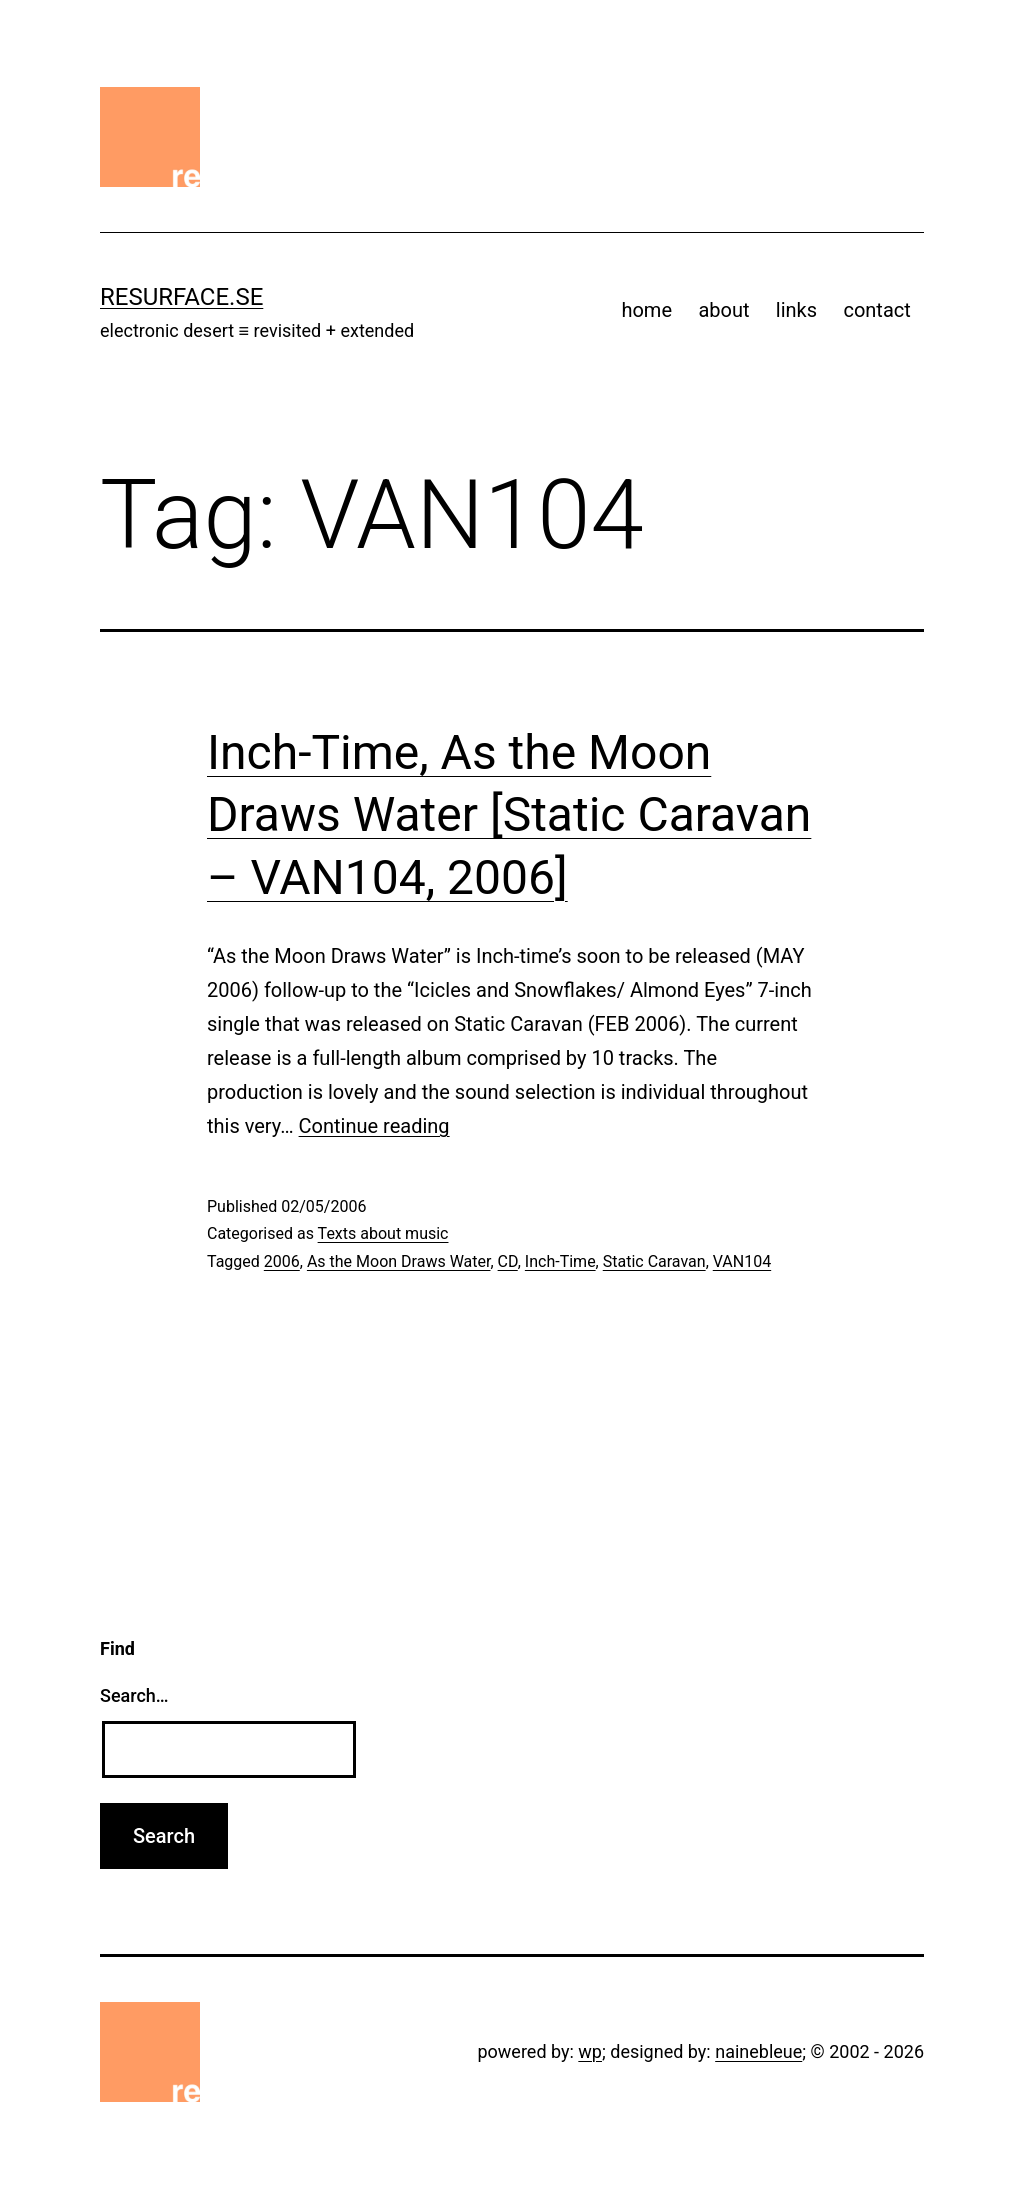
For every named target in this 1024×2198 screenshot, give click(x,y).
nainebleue (758, 2051)
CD (508, 1261)
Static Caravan (654, 1261)
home (646, 310)
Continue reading (374, 1126)
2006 (282, 1261)
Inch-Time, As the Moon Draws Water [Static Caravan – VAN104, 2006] (509, 815)
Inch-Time (560, 1261)
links (796, 310)
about (723, 310)
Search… (134, 1695)
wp (590, 2051)
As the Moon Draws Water (399, 1261)
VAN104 (742, 1261)
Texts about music (383, 1233)
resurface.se (181, 297)
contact (876, 310)
